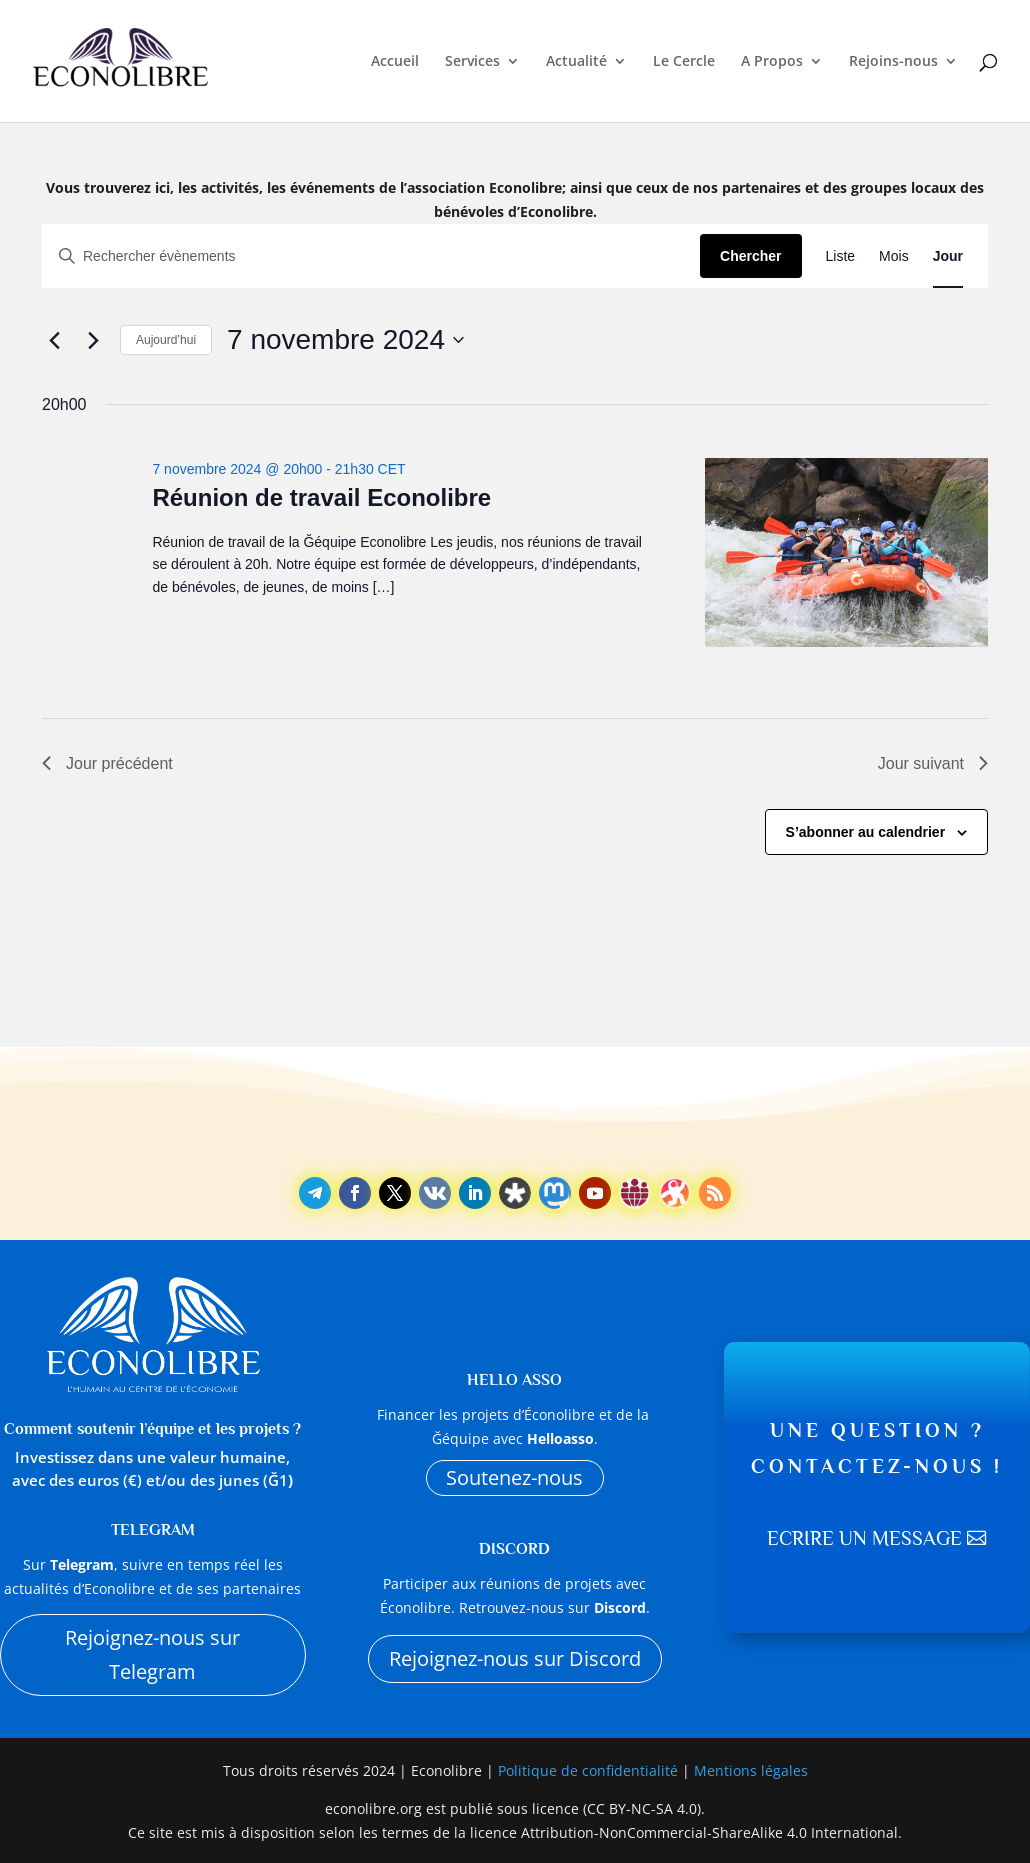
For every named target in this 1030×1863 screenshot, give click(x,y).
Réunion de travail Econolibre (321, 497)
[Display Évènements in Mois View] (894, 256)
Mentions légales (751, 1770)
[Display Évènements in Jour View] (948, 256)
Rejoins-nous (893, 62)
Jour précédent (107, 763)
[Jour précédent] (54, 340)
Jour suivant (933, 763)
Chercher (750, 256)
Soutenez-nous (514, 1477)
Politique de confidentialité (590, 1770)
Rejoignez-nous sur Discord (515, 1658)
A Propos (772, 62)
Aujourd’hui (166, 340)
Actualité (576, 62)
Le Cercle (684, 62)
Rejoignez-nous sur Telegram (152, 1654)
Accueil (395, 62)
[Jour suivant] (93, 340)
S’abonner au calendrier (866, 832)
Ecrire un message (864, 1539)
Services (472, 62)
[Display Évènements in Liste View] (841, 256)
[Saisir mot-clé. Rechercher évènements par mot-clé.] (371, 256)
